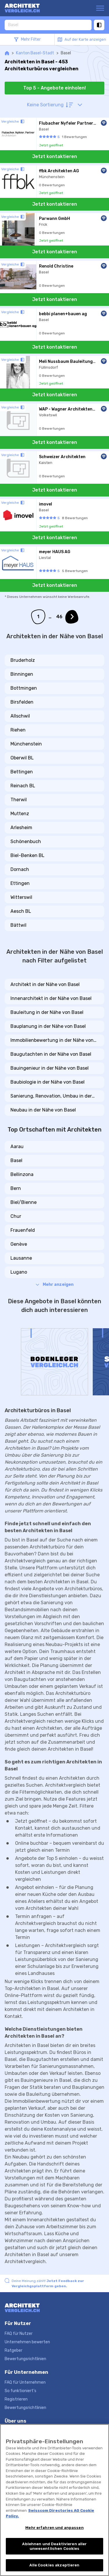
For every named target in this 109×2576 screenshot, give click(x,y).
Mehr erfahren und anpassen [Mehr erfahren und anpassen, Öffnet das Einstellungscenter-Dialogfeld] (54, 2527)
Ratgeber (13, 2350)
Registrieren (16, 2399)
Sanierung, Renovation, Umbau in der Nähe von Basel (51, 1096)
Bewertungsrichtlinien (25, 2358)
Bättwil (18, 925)
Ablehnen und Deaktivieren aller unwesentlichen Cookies (54, 2546)
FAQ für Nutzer (19, 2333)
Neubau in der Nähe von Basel (43, 1110)
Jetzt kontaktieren (54, 156)
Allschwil (20, 716)
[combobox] (48, 25)
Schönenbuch (25, 841)
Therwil (18, 799)
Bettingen (21, 772)
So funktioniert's (20, 2390)
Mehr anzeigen (55, 1284)
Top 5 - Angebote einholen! (54, 88)
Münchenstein (26, 744)
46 (59, 616)
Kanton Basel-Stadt (35, 53)
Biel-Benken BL (27, 855)
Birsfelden (21, 702)
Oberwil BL (22, 758)
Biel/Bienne (23, 1202)
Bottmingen (23, 688)
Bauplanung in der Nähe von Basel (48, 1026)
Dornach (19, 869)
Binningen (21, 674)
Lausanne (21, 1258)
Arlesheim (21, 827)
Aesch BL (20, 911)
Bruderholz (22, 660)
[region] (54, 2500)
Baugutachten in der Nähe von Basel (50, 1054)
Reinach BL (22, 785)
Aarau (17, 1146)
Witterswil (21, 897)
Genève (18, 1244)
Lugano (18, 1272)
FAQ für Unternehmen (25, 2382)
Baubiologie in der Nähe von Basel (47, 1082)
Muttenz (19, 813)
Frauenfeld (22, 1230)
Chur (15, 1216)
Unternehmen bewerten (27, 2342)
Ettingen (20, 883)
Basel (16, 1160)
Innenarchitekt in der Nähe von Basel (51, 998)
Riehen (18, 730)
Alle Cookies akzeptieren (54, 2565)
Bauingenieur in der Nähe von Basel (49, 1068)
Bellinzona (21, 1174)
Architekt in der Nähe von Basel (45, 984)
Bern (15, 1188)
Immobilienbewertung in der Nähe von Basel (52, 1040)
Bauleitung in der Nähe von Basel (46, 1012)
